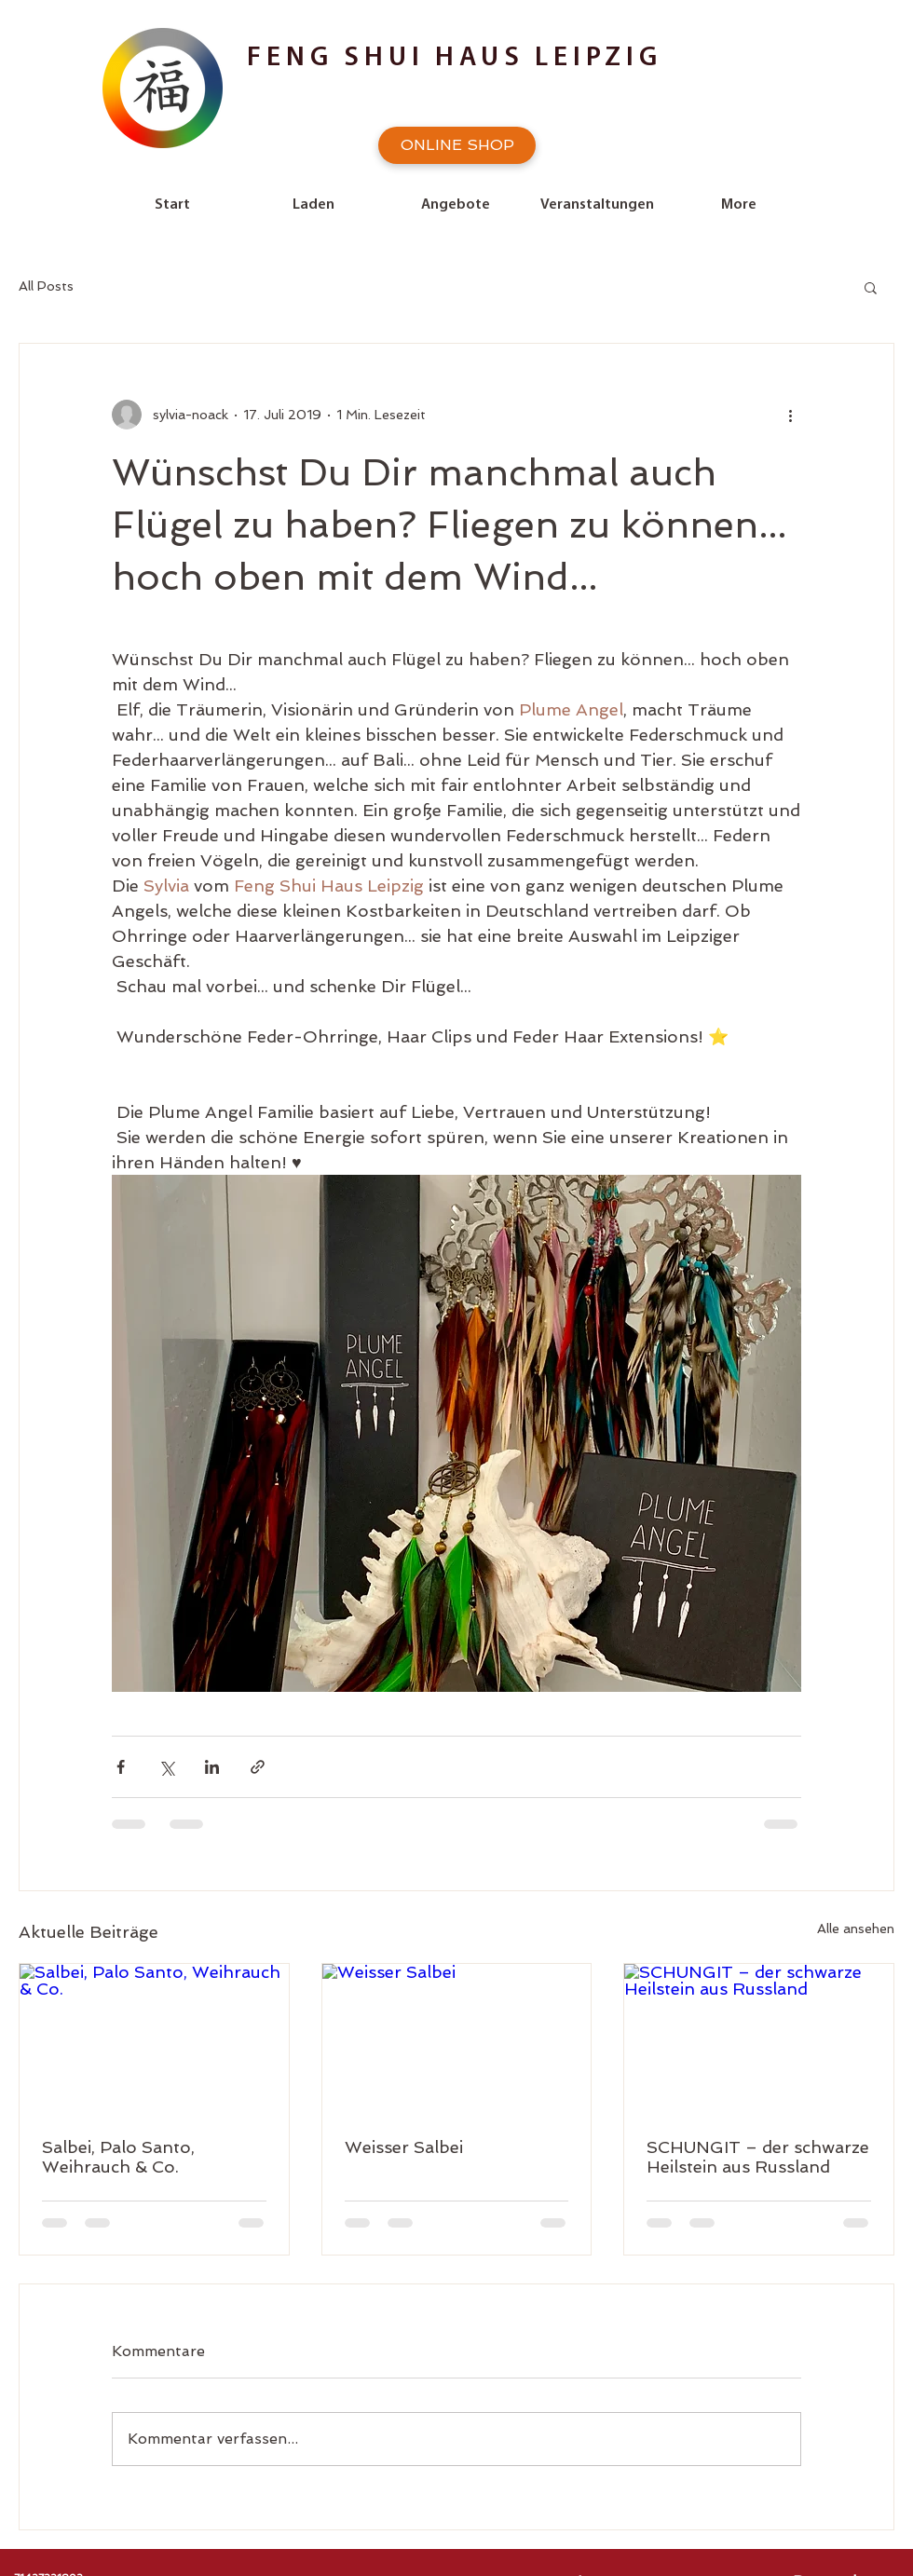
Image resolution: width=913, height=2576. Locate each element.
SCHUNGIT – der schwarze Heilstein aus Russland (758, 2156)
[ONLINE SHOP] (457, 145)
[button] (870, 286)
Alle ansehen (855, 1928)
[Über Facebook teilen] (120, 1767)
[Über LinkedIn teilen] (212, 1767)
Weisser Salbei (404, 2147)
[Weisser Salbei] (457, 2039)
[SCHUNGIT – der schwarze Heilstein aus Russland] (758, 2039)
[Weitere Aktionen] (790, 414)
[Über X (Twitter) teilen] (166, 1767)
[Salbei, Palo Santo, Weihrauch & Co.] (154, 2039)
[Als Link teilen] (257, 1767)
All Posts (46, 286)
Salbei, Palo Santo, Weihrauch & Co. (118, 2156)
